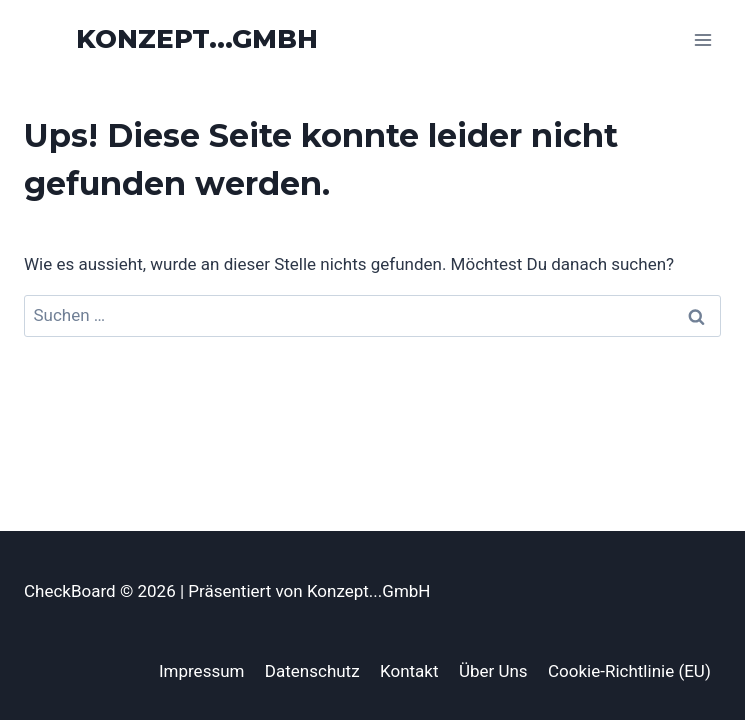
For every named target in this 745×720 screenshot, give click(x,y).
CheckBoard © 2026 (102, 591)
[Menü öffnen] (702, 39)
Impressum (202, 671)
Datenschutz (312, 671)
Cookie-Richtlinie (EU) (629, 671)
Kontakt (409, 671)
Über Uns (493, 671)
